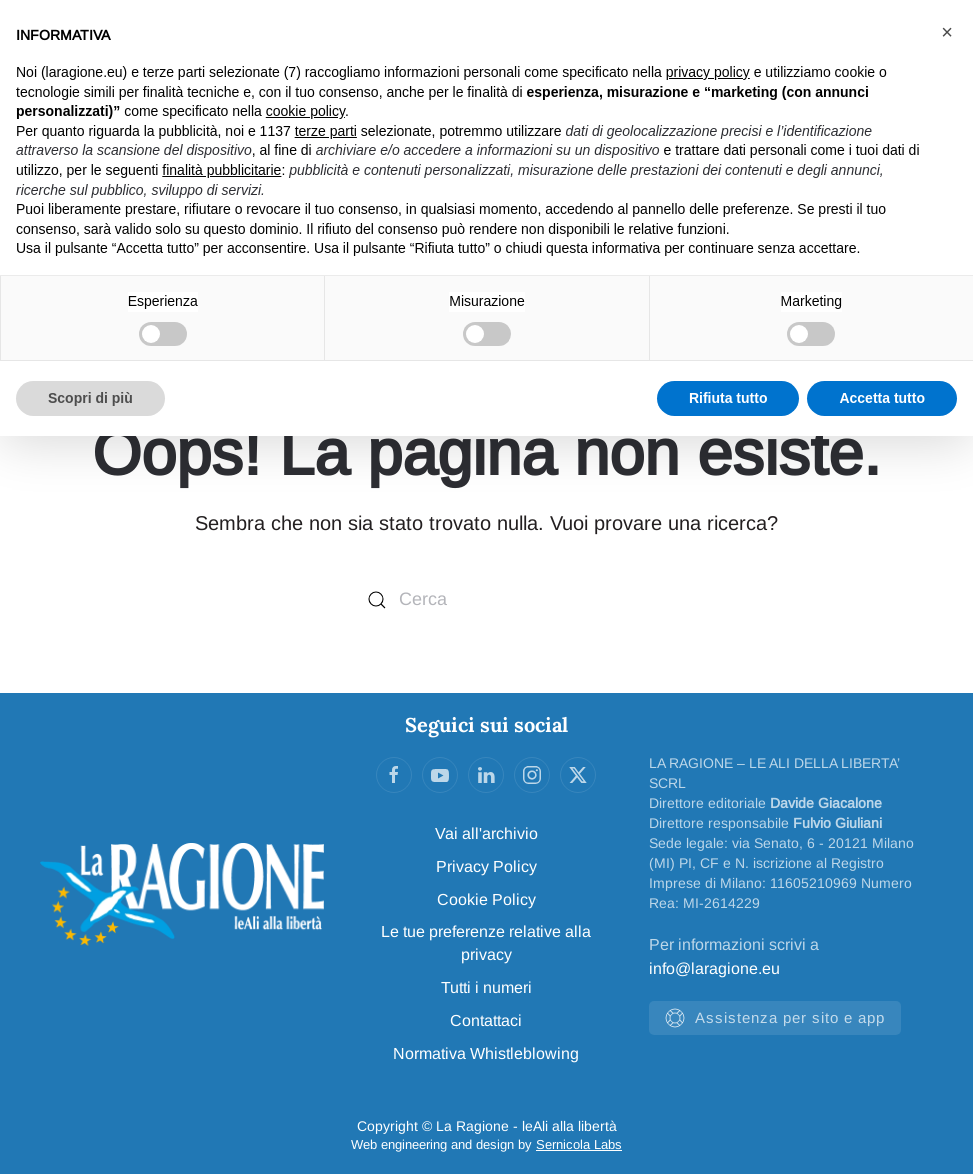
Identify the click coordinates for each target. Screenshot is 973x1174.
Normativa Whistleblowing (486, 1053)
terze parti (326, 131)
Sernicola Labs (579, 1144)
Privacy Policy (486, 866)
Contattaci (486, 1020)
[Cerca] (487, 600)
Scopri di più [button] (90, 398)
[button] (947, 32)
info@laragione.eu (714, 968)
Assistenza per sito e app (775, 1018)
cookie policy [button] (305, 111)
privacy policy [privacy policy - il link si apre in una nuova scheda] (708, 72)
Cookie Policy (486, 899)
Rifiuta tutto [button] (728, 398)
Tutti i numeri (486, 987)
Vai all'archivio (486, 833)
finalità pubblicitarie (221, 170)
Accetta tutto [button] (882, 398)
